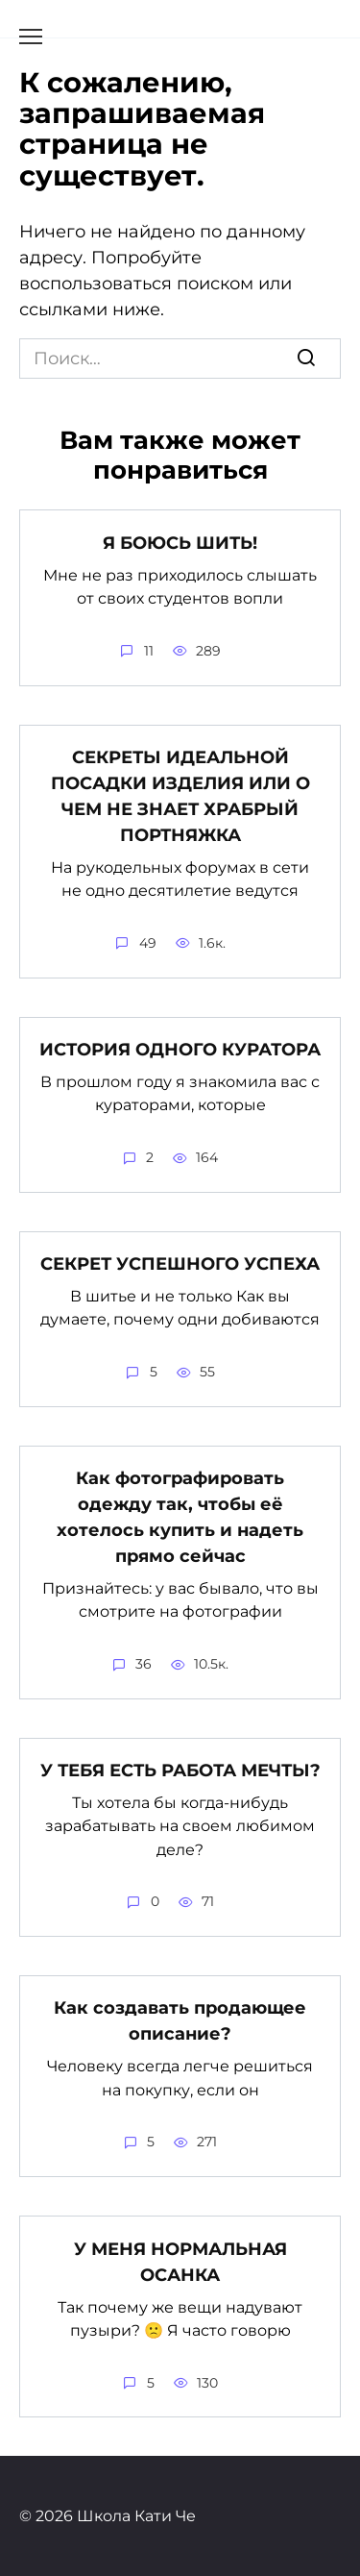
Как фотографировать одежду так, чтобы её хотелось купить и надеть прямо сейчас (180, 1517)
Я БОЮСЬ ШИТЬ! (180, 542)
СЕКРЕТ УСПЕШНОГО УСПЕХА (180, 1264)
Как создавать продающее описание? (180, 2020)
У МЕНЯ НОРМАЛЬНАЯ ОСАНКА (180, 2261)
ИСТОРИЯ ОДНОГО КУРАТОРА (180, 1049)
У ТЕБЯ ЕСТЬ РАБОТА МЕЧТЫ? (180, 1770)
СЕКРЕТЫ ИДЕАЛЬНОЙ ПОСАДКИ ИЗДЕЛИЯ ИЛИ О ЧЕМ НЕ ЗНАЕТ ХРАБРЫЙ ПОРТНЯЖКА (180, 796)
